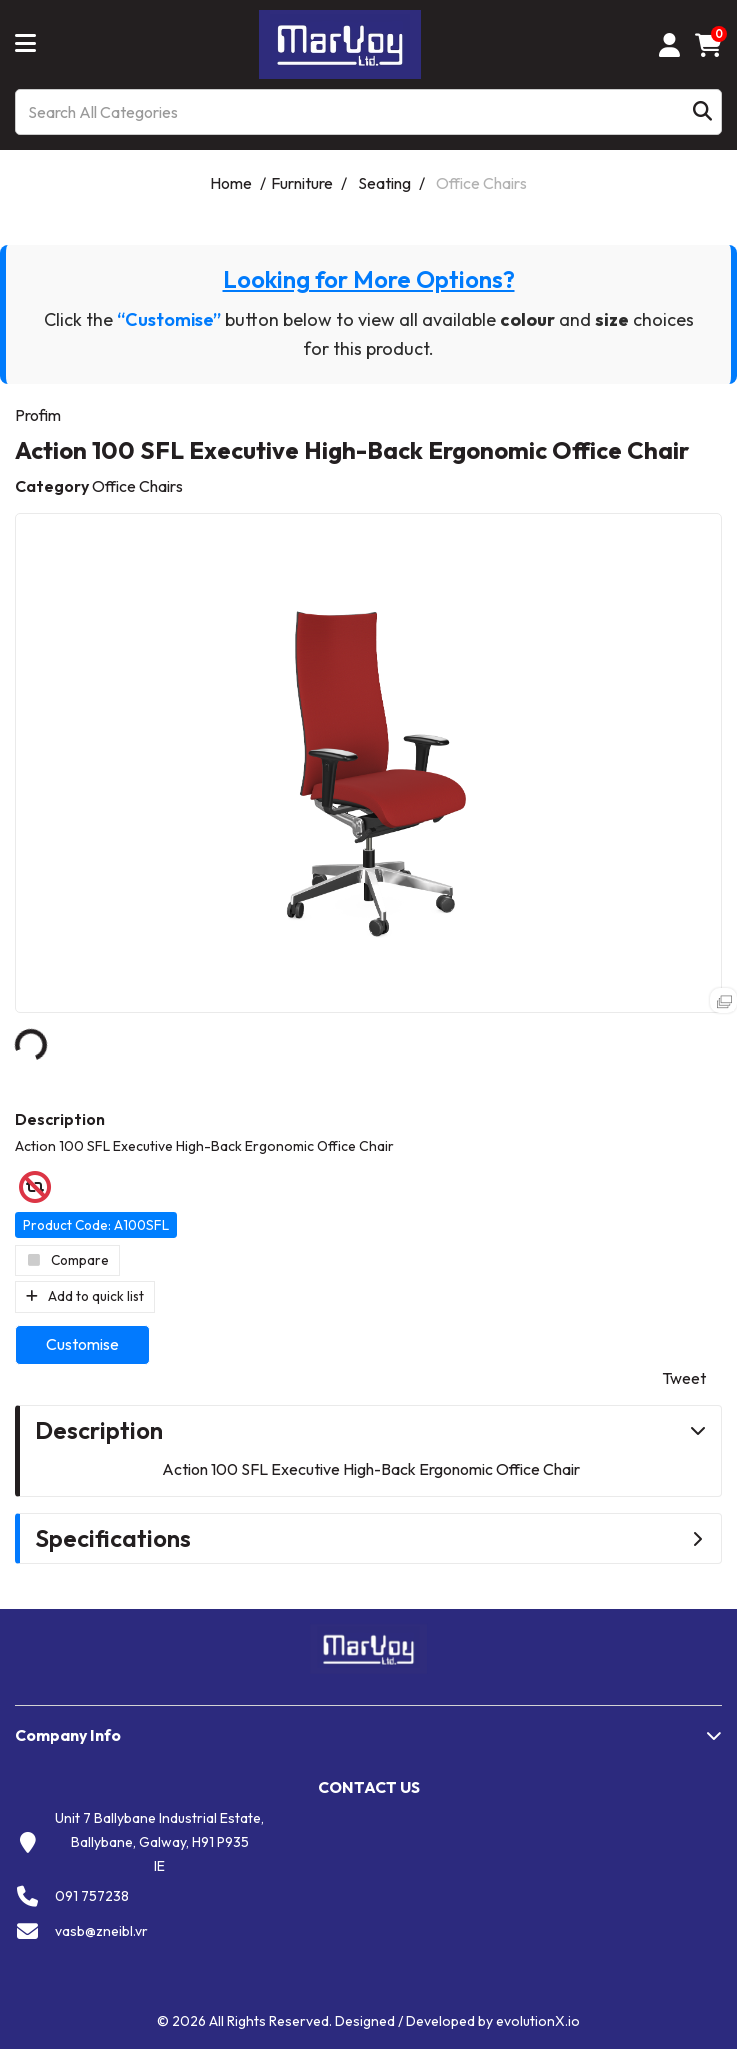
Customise (82, 1344)
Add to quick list (85, 1296)
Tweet (684, 1378)
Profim (38, 415)
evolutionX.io (538, 2021)
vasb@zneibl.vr (101, 1931)
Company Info (68, 1735)
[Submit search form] (702, 112)
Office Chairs (481, 183)
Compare (67, 1260)
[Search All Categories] (368, 112)
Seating (384, 183)
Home (231, 183)
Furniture (302, 183)
